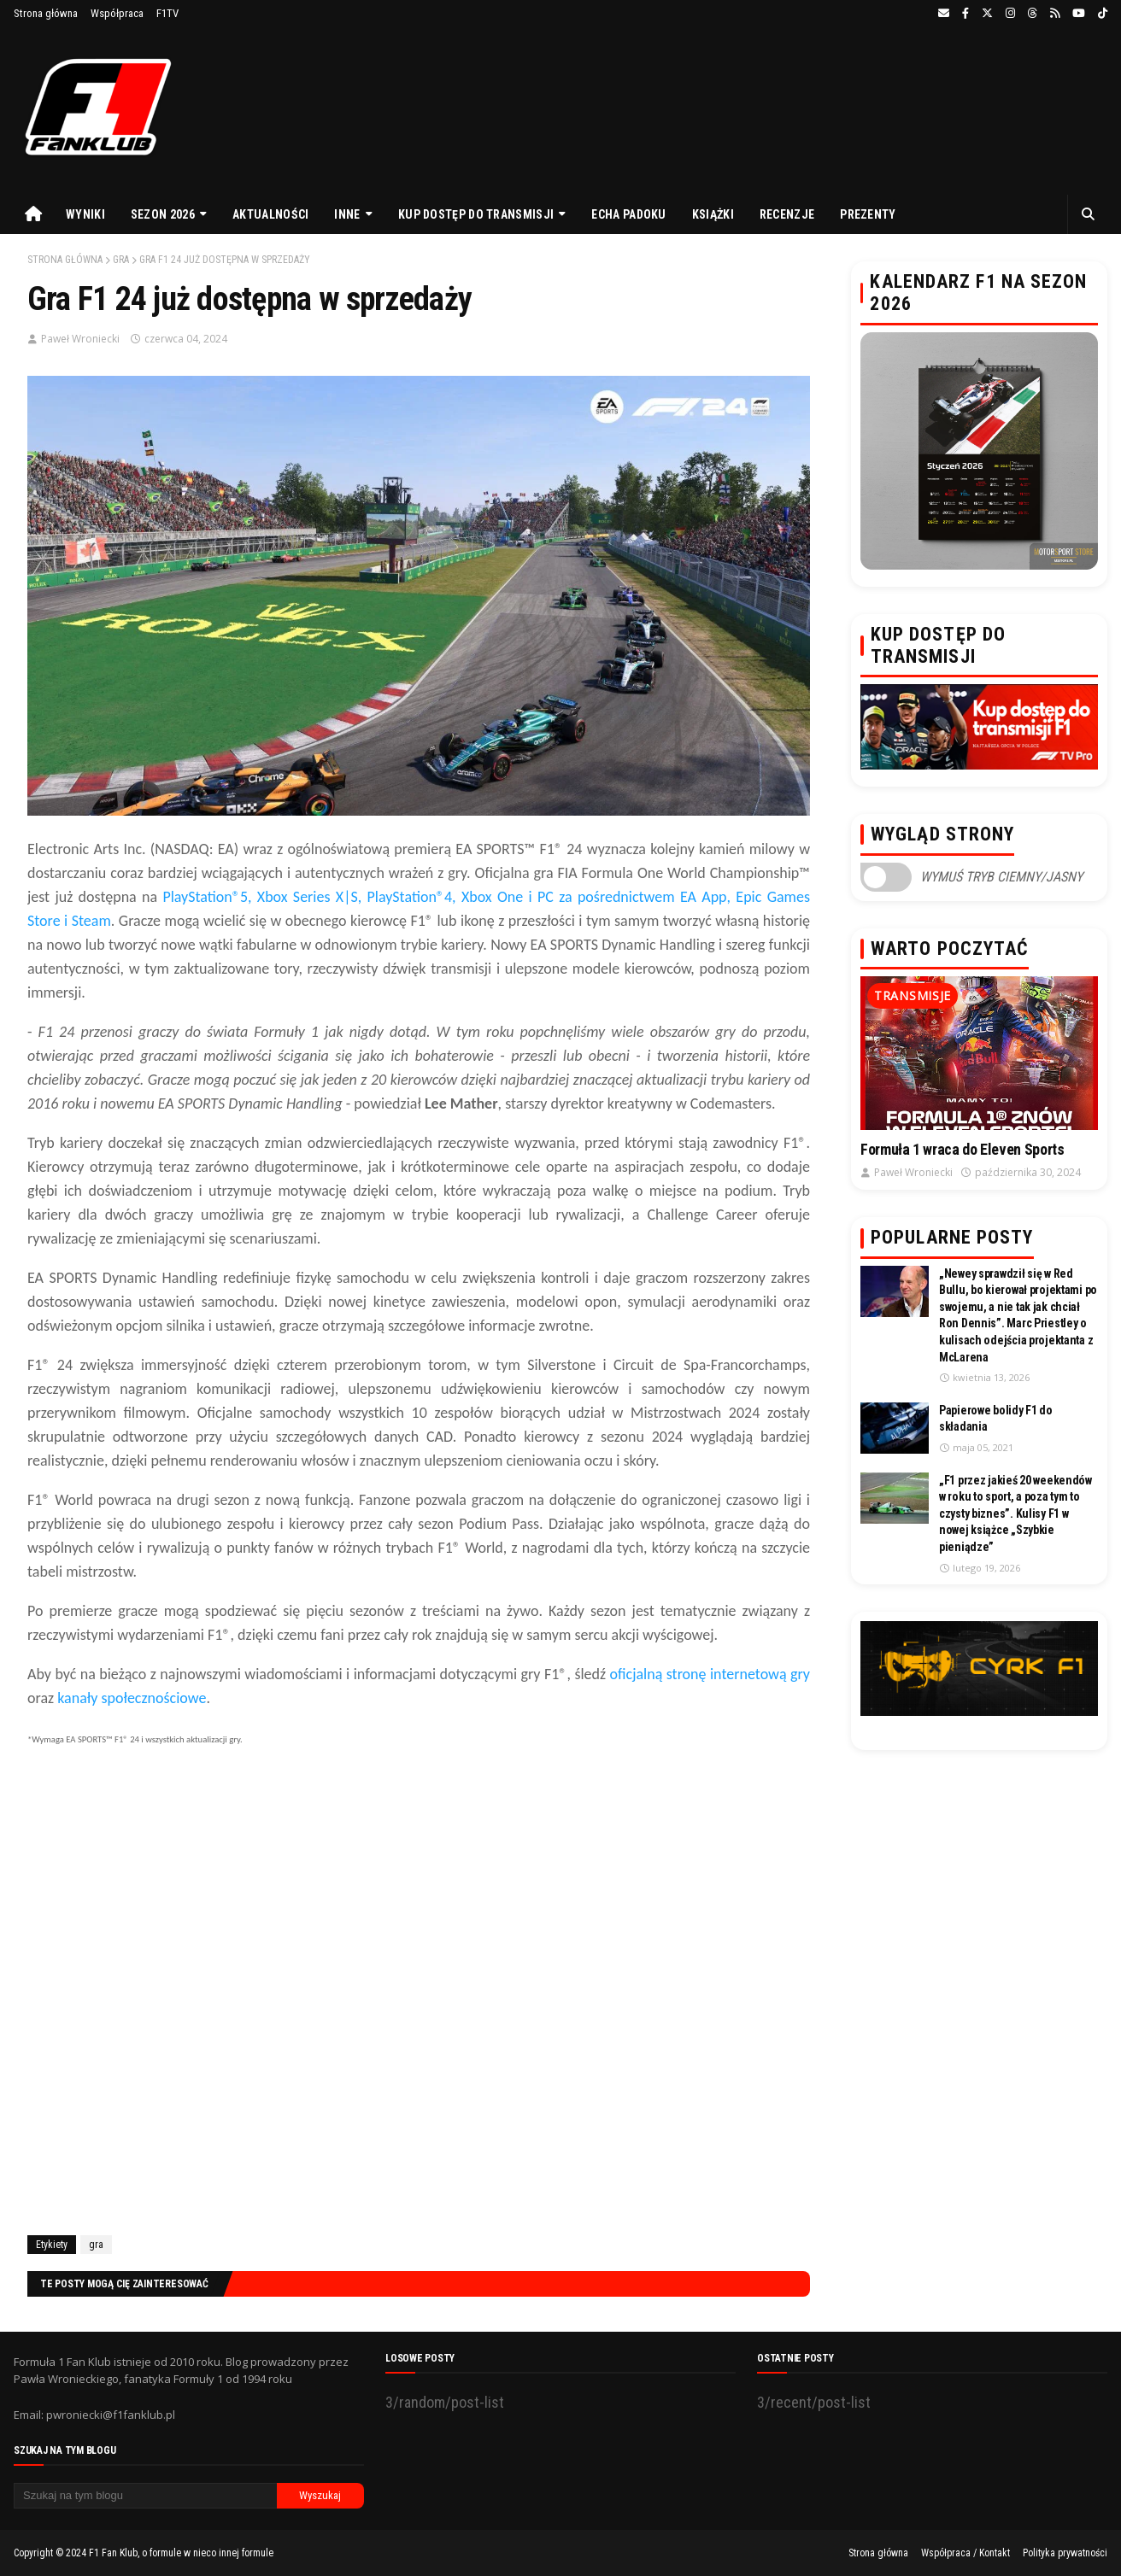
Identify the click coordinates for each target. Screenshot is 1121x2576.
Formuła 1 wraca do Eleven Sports (962, 1149)
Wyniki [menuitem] (85, 214)
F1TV (167, 13)
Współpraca (117, 13)
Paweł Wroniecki (80, 338)
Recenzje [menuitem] (787, 214)
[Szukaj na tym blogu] (145, 2496)
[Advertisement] (418, 2014)
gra (121, 260)
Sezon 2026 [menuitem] (163, 214)
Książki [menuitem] (713, 214)
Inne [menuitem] (347, 214)
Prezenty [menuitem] (867, 214)
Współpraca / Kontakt (965, 2553)
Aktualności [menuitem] (270, 214)
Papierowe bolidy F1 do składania (996, 1418)
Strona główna (46, 13)
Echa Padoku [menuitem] (628, 214)
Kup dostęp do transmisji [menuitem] (476, 214)
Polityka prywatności (1065, 2553)
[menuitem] (33, 214)
